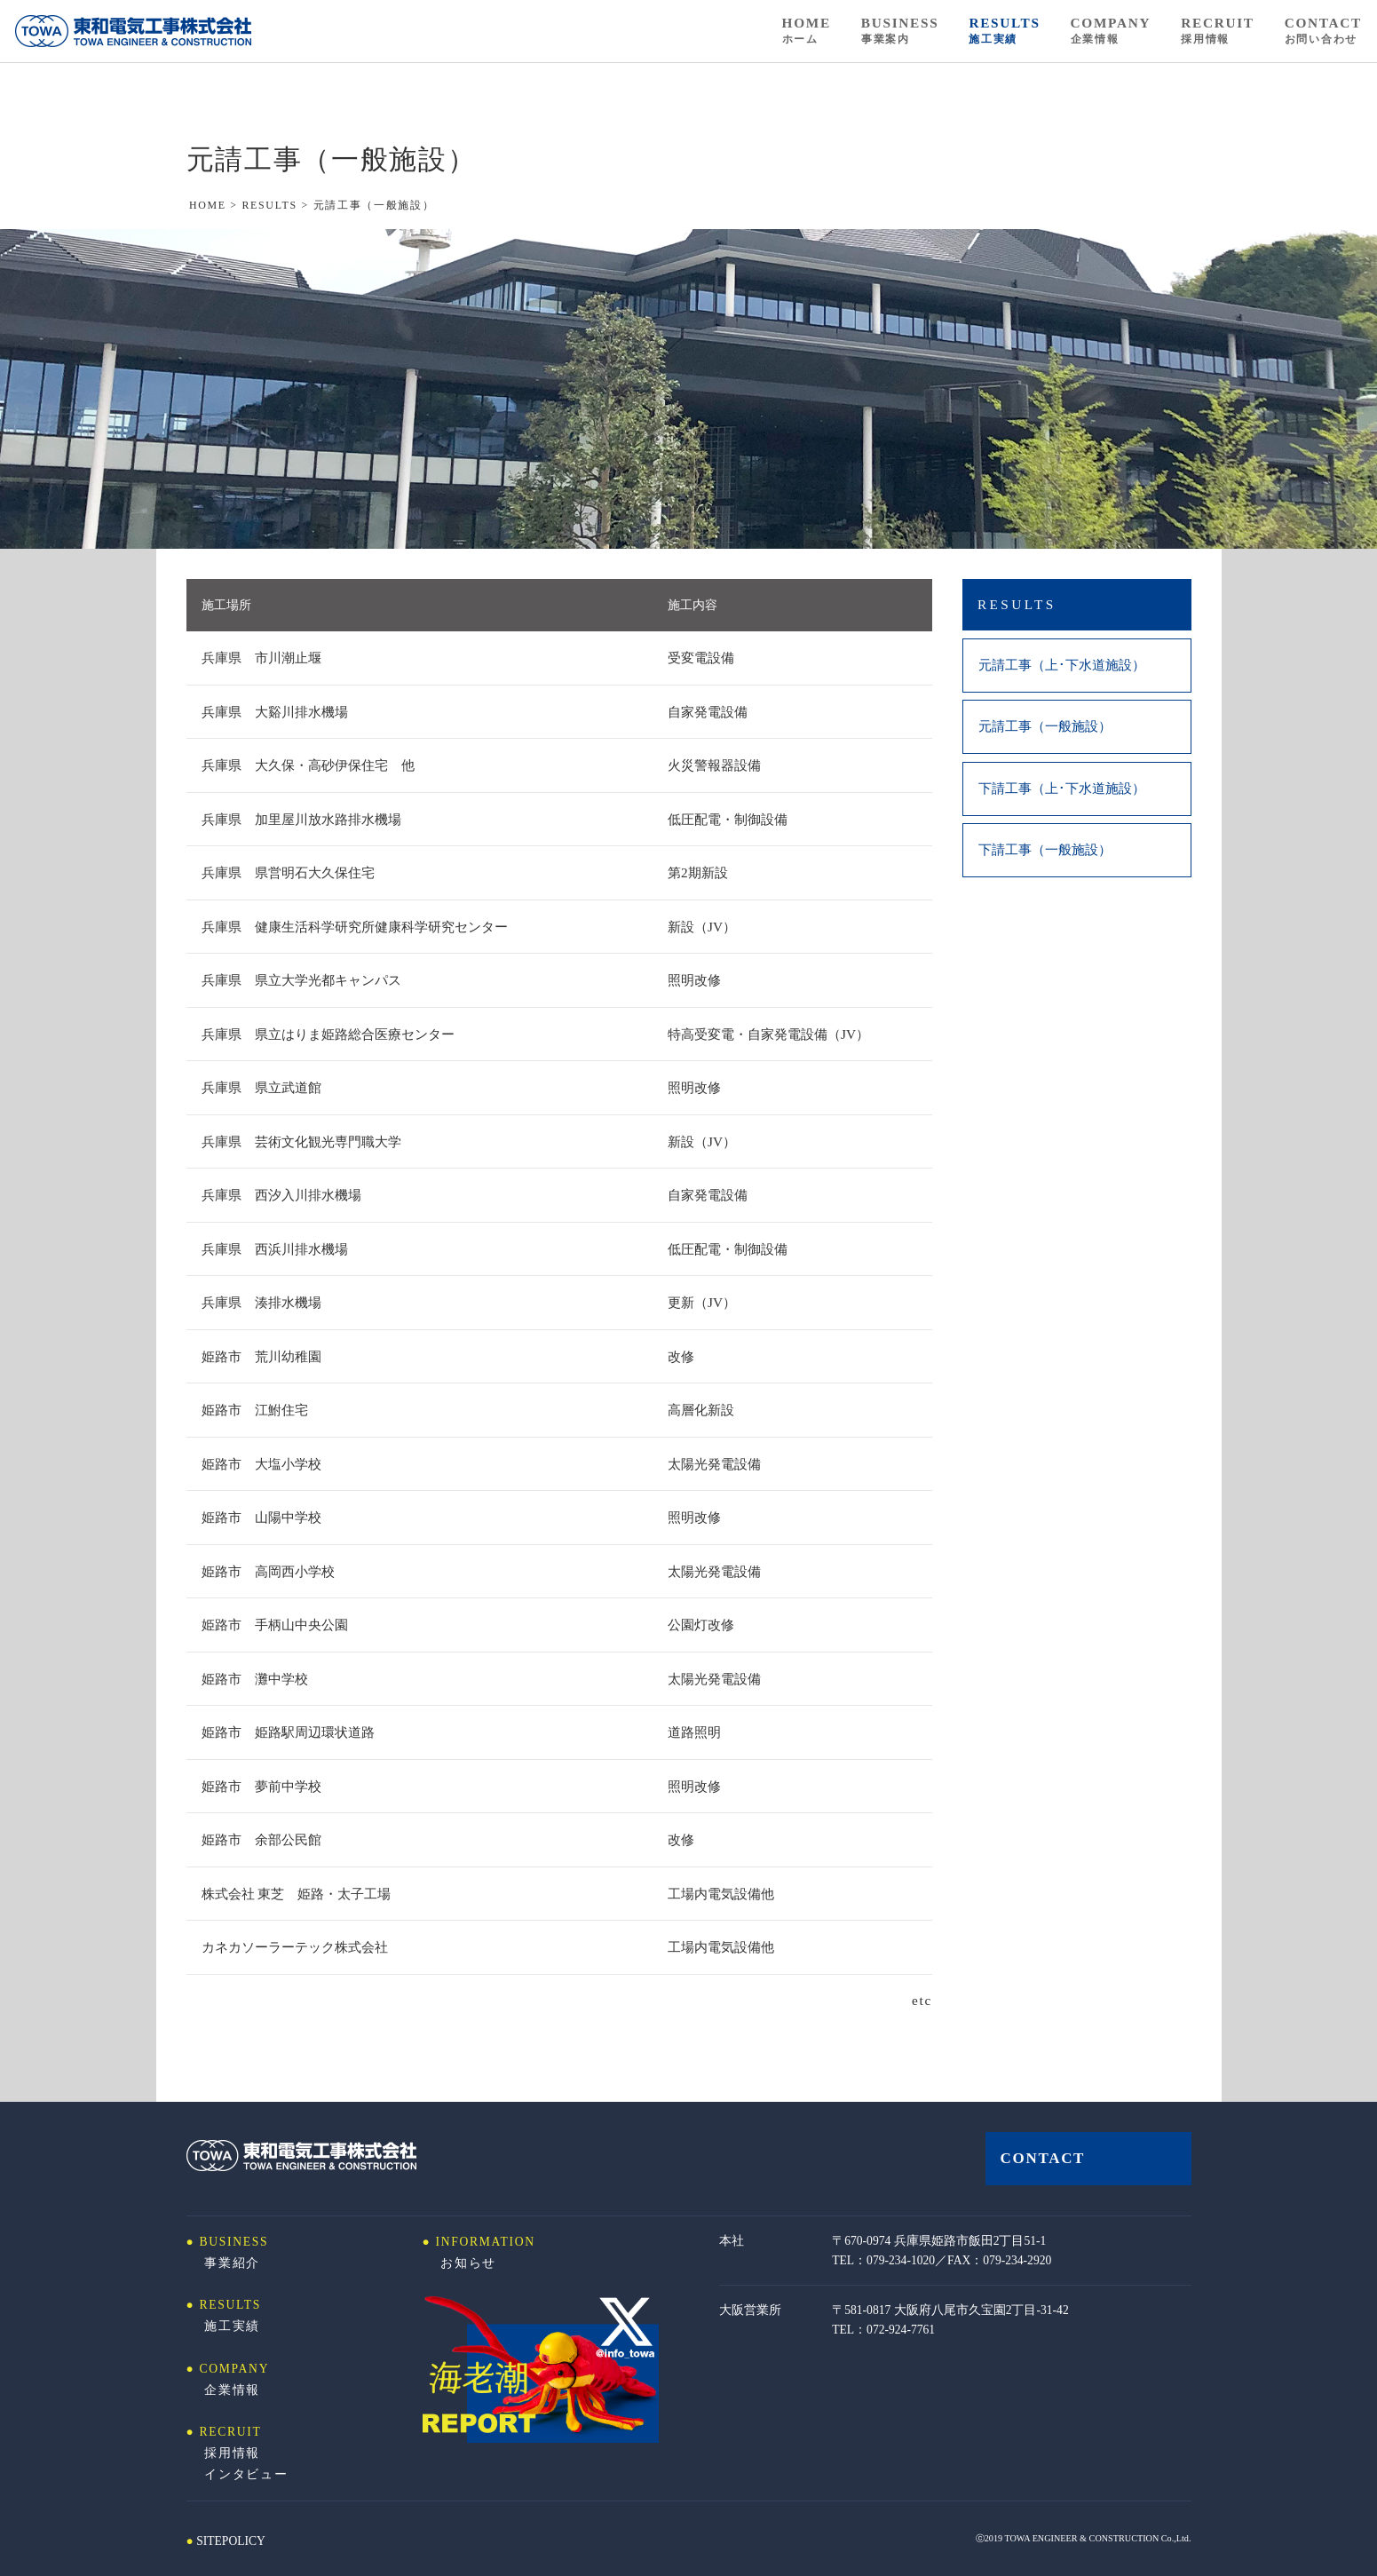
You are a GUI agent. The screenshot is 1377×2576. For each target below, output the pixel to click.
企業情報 (232, 2390)
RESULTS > (277, 205)
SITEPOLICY (230, 2541)
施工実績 (232, 2326)
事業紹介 (232, 2263)
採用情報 (232, 2453)
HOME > (215, 205)
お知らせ (468, 2263)
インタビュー (246, 2474)
